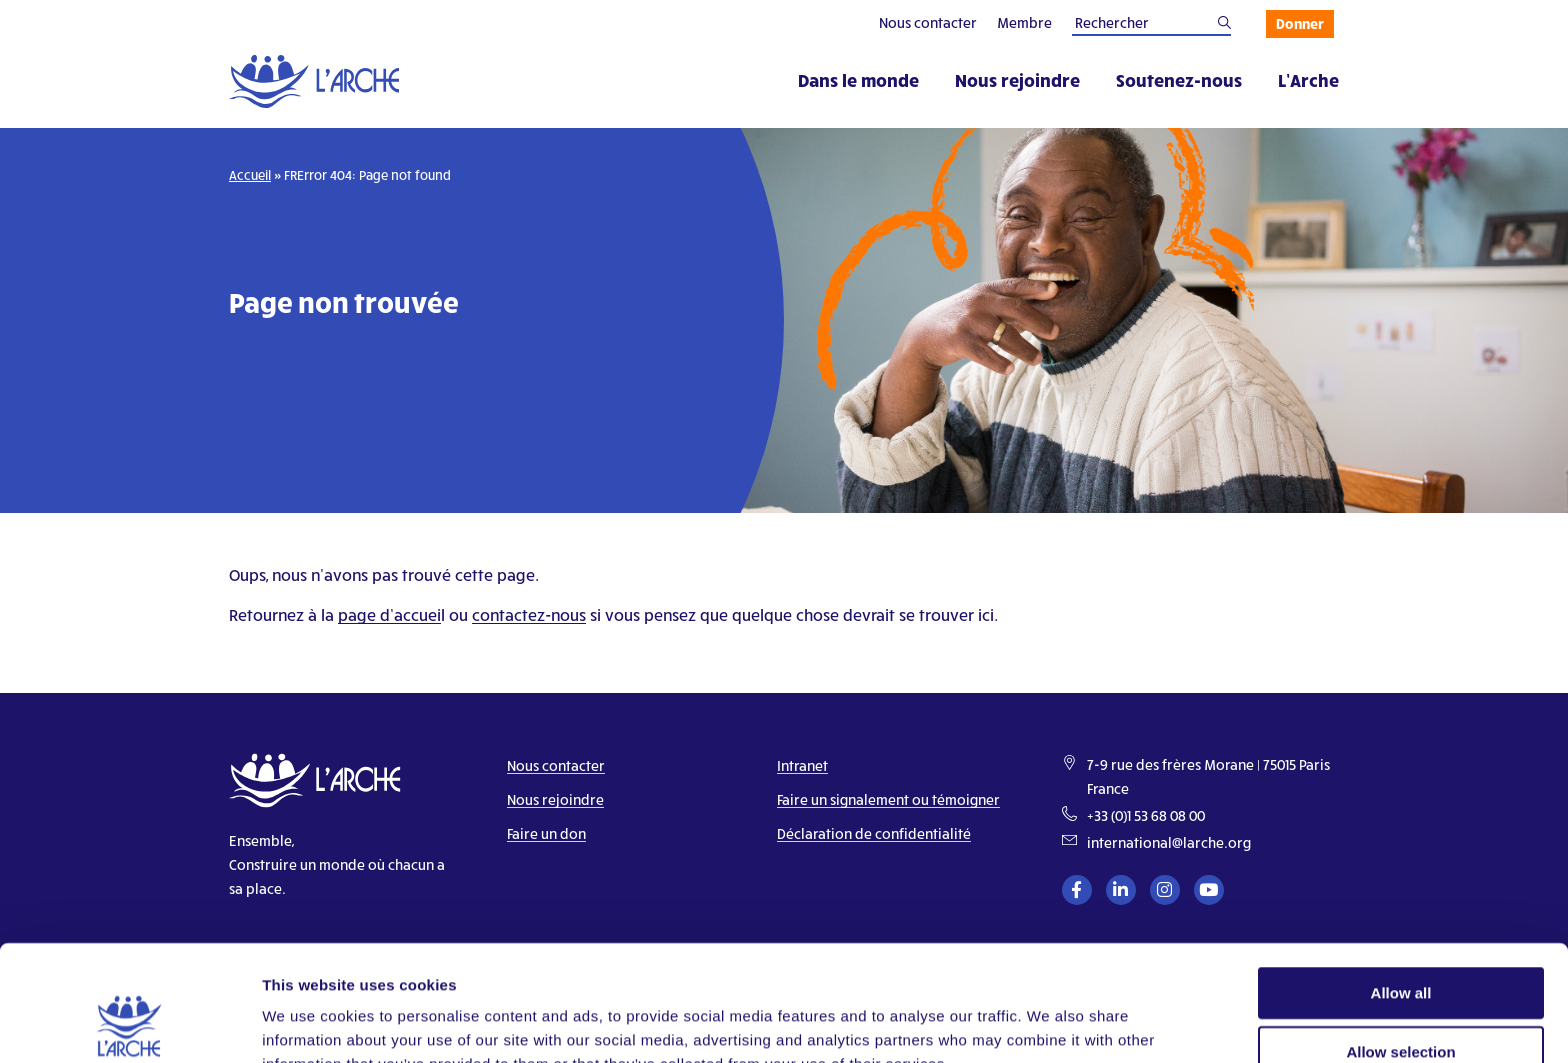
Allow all (1401, 887)
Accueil (250, 175)
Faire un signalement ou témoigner (888, 799)
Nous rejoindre (1017, 79)
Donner (1300, 23)
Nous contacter (928, 22)
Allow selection (1400, 946)
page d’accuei (389, 614)
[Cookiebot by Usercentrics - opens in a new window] (129, 1024)
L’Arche (1308, 79)
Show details (1049, 1023)
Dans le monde (858, 79)
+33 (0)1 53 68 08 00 (1146, 815)
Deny (1401, 1005)
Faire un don (546, 833)
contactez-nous (529, 614)
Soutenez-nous (1179, 79)
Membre (1024, 22)
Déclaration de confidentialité (874, 833)
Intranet (802, 765)
